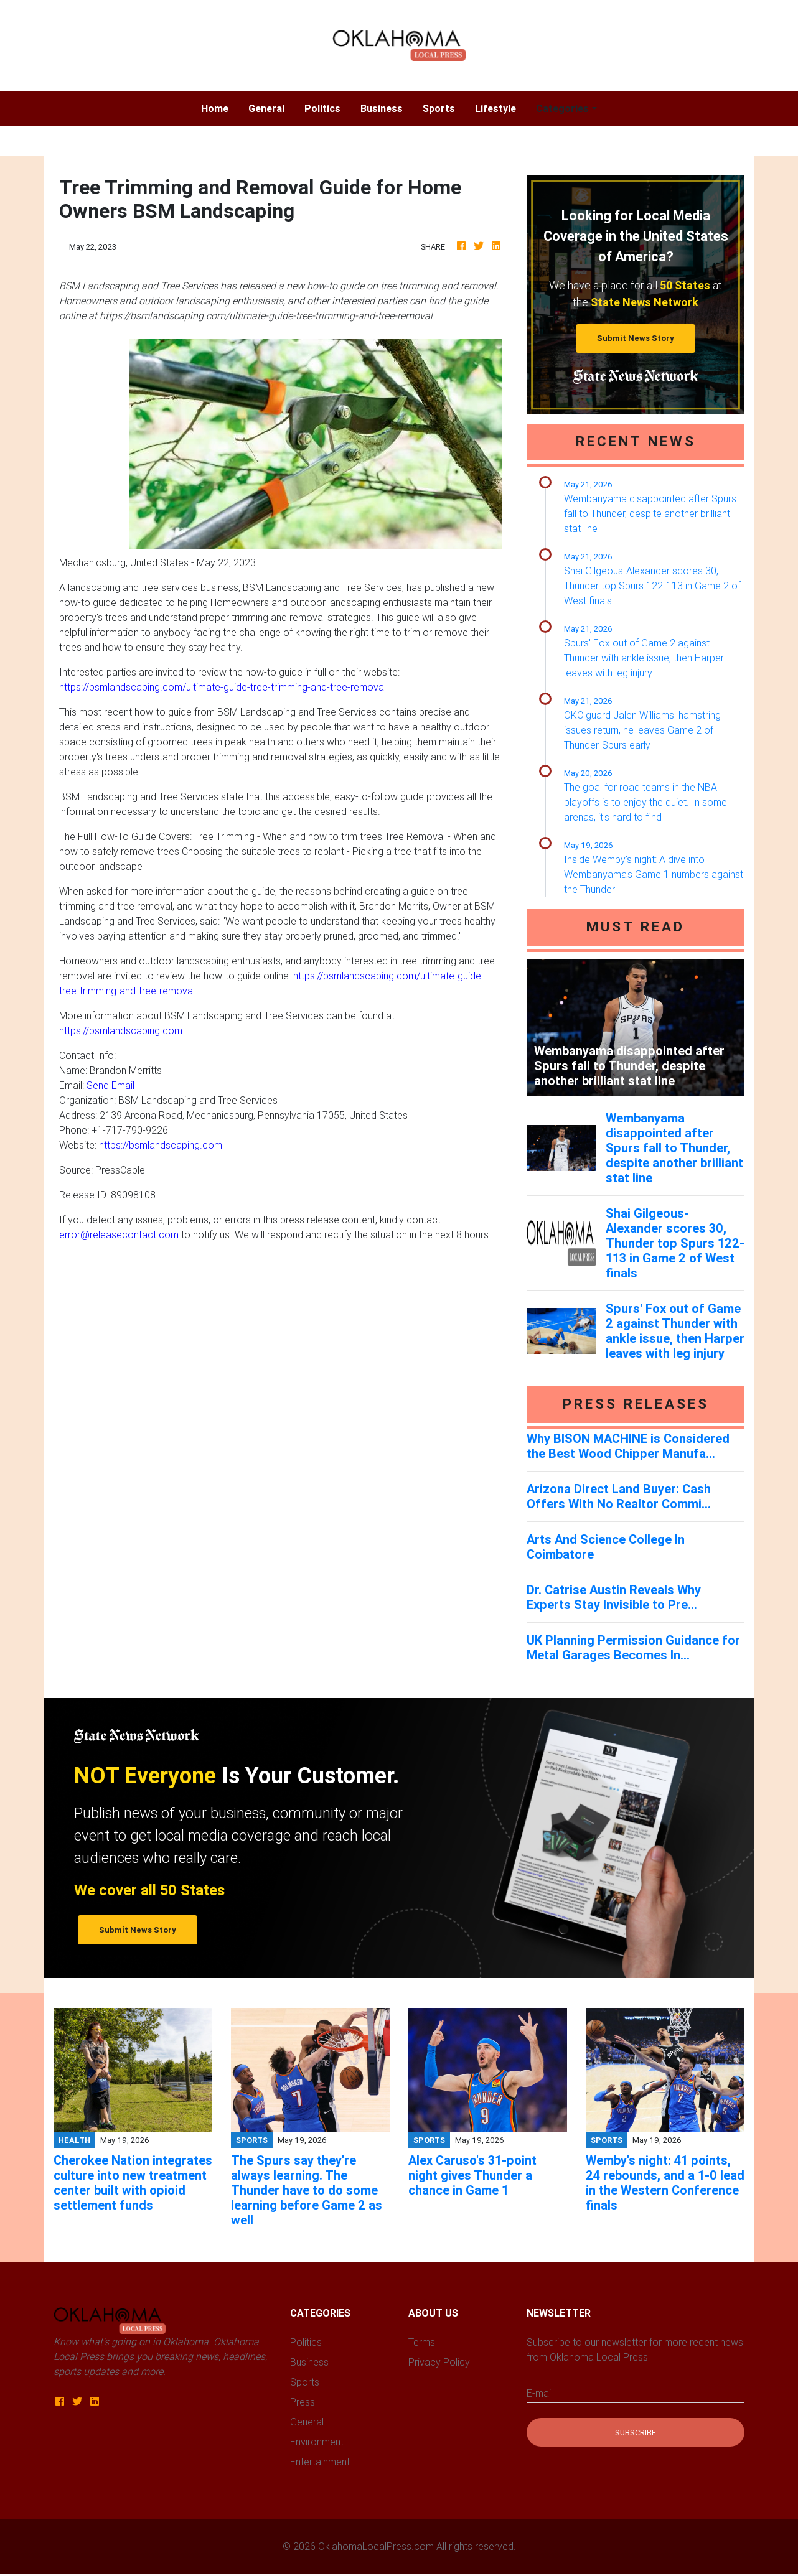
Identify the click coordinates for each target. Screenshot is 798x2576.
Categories (562, 108)
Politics (322, 108)
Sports (439, 108)
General (266, 108)
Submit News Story (635, 338)
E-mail (540, 2393)
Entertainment (320, 2461)
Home (219, 107)
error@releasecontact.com (119, 1234)
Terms (421, 2342)
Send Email (110, 1085)
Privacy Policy (439, 2362)
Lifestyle (495, 108)
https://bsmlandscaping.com (120, 1030)
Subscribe (635, 2432)
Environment (317, 2441)
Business (381, 108)
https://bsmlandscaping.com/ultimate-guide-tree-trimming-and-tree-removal (222, 687)
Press (302, 2402)
